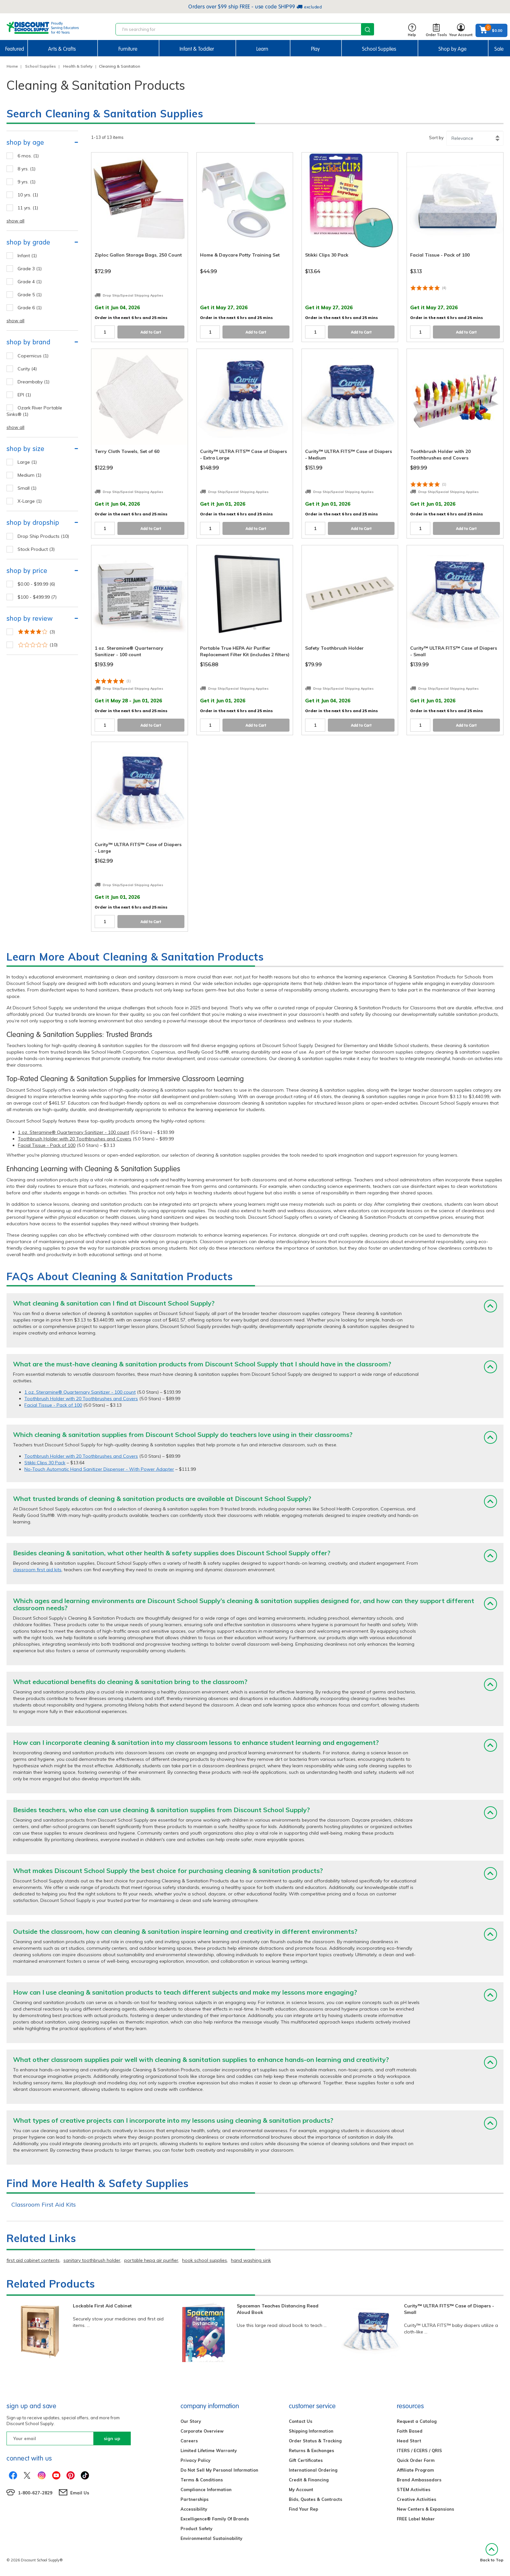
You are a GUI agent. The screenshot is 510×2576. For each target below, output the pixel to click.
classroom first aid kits (37, 1570)
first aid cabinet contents (33, 2260)
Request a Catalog (416, 2421)
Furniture (127, 49)
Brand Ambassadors (419, 2479)
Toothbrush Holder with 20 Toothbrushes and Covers (74, 1139)
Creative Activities (416, 2499)
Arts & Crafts (62, 49)
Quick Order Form (416, 2460)
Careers (189, 2440)
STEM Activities (413, 2489)
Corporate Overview (202, 2431)
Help (412, 30)
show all (15, 221)
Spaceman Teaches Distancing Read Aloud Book (277, 2309)
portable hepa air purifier (151, 2260)
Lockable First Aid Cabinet (102, 2306)
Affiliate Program (415, 2470)
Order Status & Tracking (315, 2440)
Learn (262, 49)
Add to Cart (151, 332)
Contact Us (300, 2421)
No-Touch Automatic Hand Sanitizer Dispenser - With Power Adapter (99, 1469)
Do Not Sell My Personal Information (219, 2470)
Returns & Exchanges (311, 2450)
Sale (498, 49)
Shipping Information (311, 2431)
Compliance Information (206, 2489)
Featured (14, 49)
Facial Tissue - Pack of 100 (46, 1145)
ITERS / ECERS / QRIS (419, 2450)
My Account (301, 2489)
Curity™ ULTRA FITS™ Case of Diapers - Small (449, 2309)
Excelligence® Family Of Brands (215, 2518)
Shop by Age (452, 49)
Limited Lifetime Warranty (209, 2450)
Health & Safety (78, 66)
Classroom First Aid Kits (43, 2204)
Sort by (436, 137)
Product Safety (196, 2528)
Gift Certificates (306, 2460)
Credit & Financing (309, 2479)
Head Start (409, 2440)
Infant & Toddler (197, 49)
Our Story (191, 2421)
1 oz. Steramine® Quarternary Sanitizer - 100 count (73, 1132)
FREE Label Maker (416, 2518)
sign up (112, 2438)
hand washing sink (251, 2260)
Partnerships (194, 2499)
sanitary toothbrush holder (91, 2260)
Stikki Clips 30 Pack (44, 1463)
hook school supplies (204, 2260)
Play (315, 49)
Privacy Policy (195, 2460)
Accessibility (194, 2509)
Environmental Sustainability (211, 2538)
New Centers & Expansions (425, 2509)
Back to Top (491, 2552)
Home (12, 66)
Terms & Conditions (202, 2479)
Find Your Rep (303, 2509)
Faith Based (410, 2431)
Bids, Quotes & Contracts (315, 2499)
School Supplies (379, 49)
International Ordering (313, 2470)
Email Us (79, 2492)
